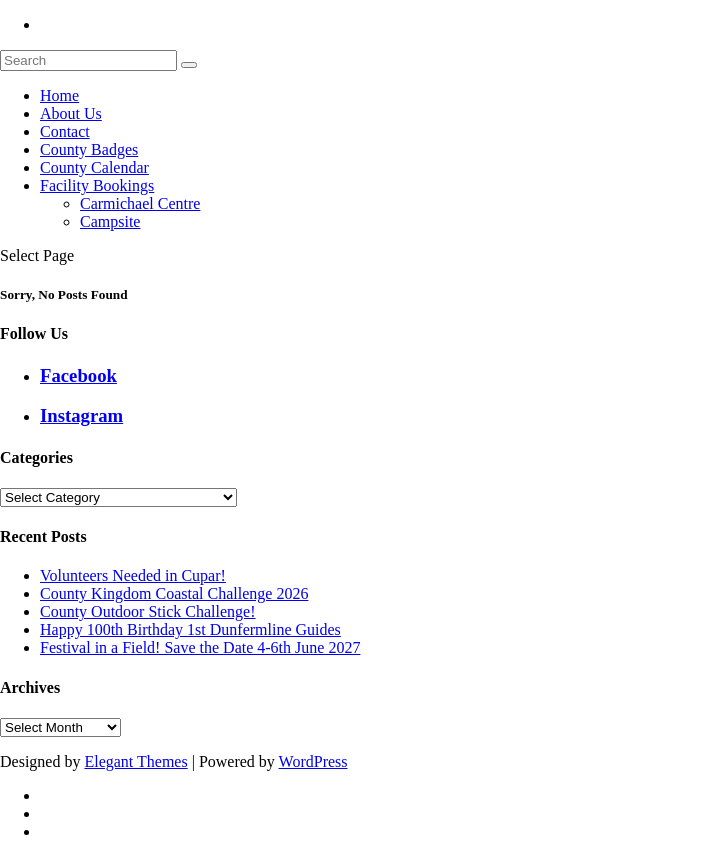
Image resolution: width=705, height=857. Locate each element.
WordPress (313, 761)
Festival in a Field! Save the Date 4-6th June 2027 (200, 647)
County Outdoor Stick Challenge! (148, 611)
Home (59, 95)
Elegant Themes (135, 761)
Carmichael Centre (140, 203)
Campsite (110, 221)
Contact (65, 131)
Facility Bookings (97, 185)
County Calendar (94, 167)
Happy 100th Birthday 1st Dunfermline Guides (190, 629)
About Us (71, 113)
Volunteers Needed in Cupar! (133, 575)
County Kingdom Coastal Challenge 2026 (174, 593)
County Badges (89, 149)
